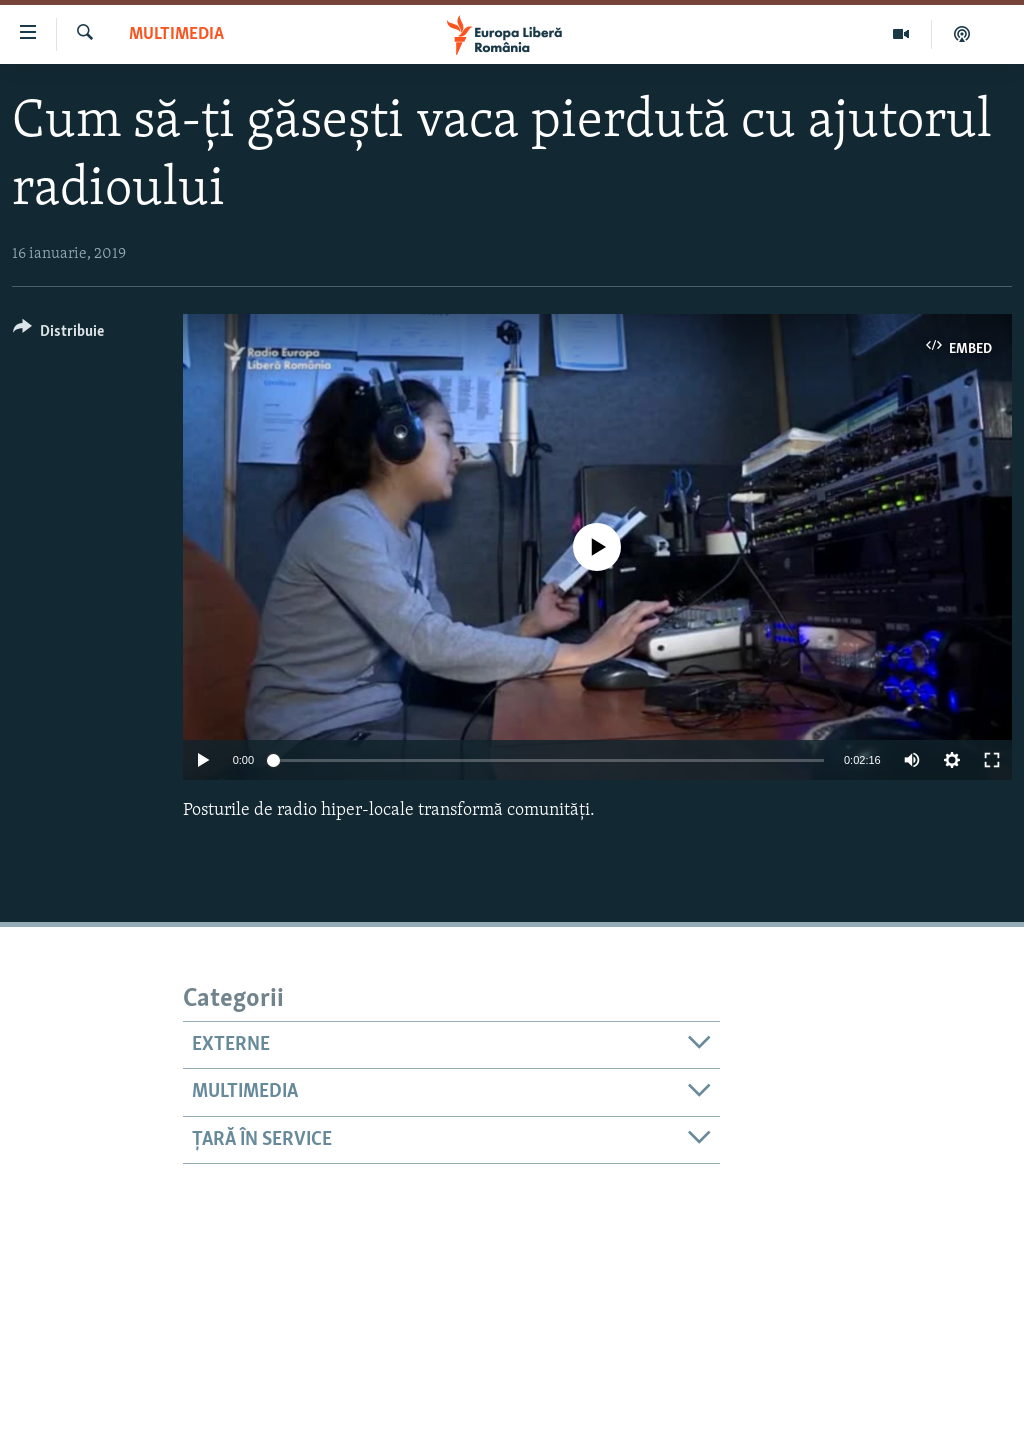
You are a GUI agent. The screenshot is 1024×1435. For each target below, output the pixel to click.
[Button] (58, 334)
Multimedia (176, 34)
